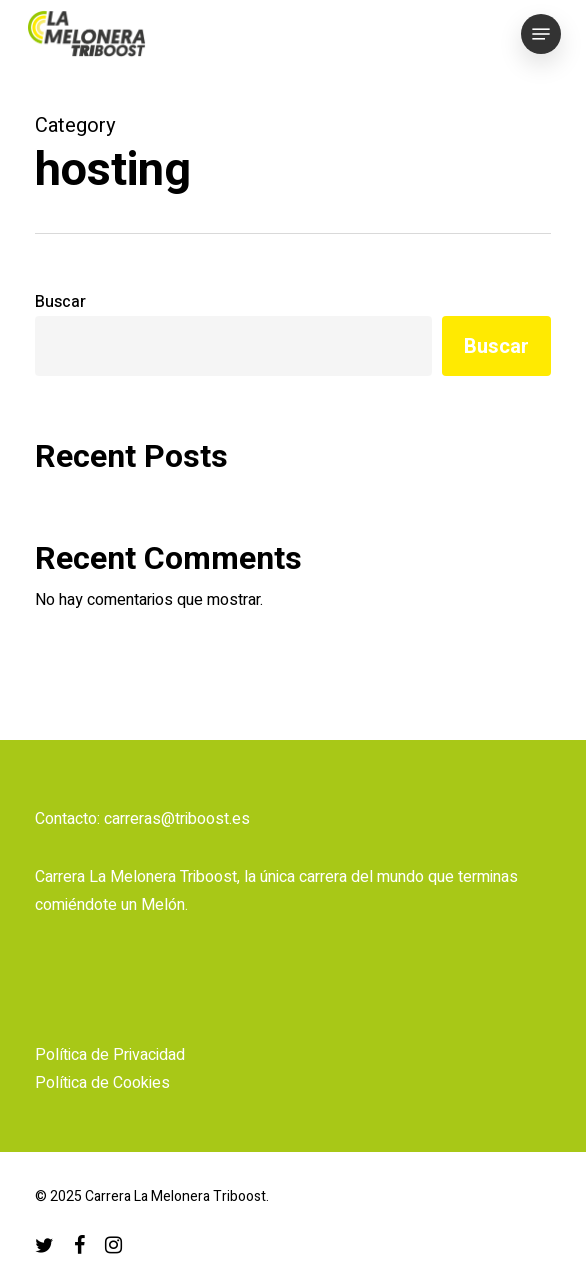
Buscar (60, 302)
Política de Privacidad (110, 1055)
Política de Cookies (102, 1083)
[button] (541, 34)
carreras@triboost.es (177, 819)
